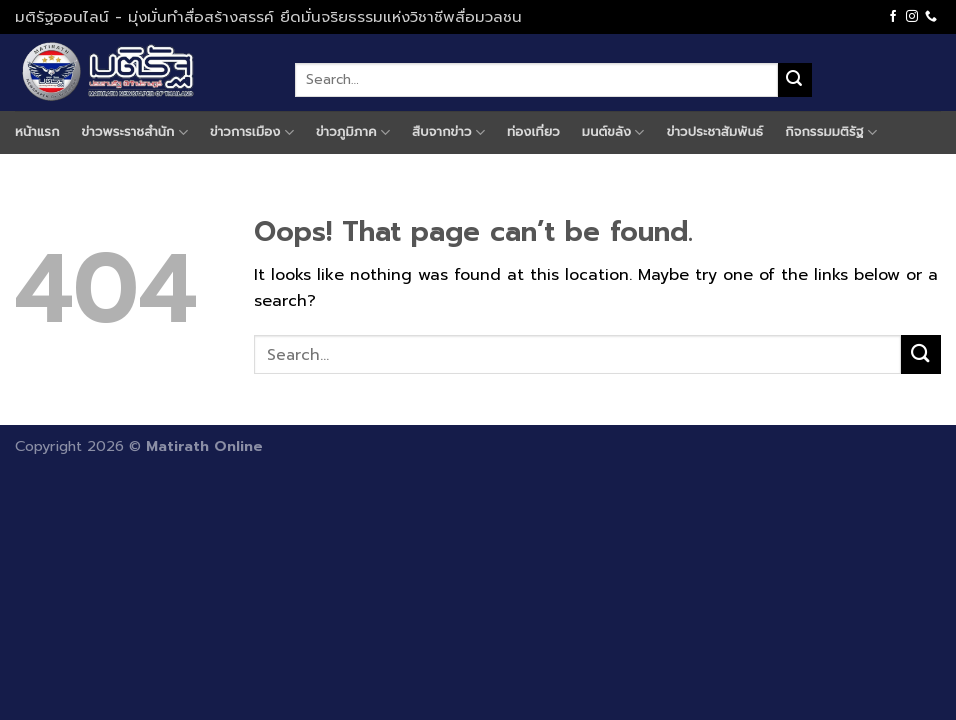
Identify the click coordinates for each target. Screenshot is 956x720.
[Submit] (795, 80)
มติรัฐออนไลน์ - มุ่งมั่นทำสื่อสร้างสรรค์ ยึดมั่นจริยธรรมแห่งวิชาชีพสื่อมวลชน (268, 17)
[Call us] (931, 17)
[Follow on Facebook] (893, 17)
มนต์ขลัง (613, 132)
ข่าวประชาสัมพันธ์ (715, 131)
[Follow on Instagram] (912, 17)
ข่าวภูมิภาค (353, 132)
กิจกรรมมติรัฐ (831, 132)
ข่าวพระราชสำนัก (135, 132)
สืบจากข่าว (448, 132)
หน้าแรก (37, 131)
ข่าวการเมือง (252, 132)
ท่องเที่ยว (533, 131)
